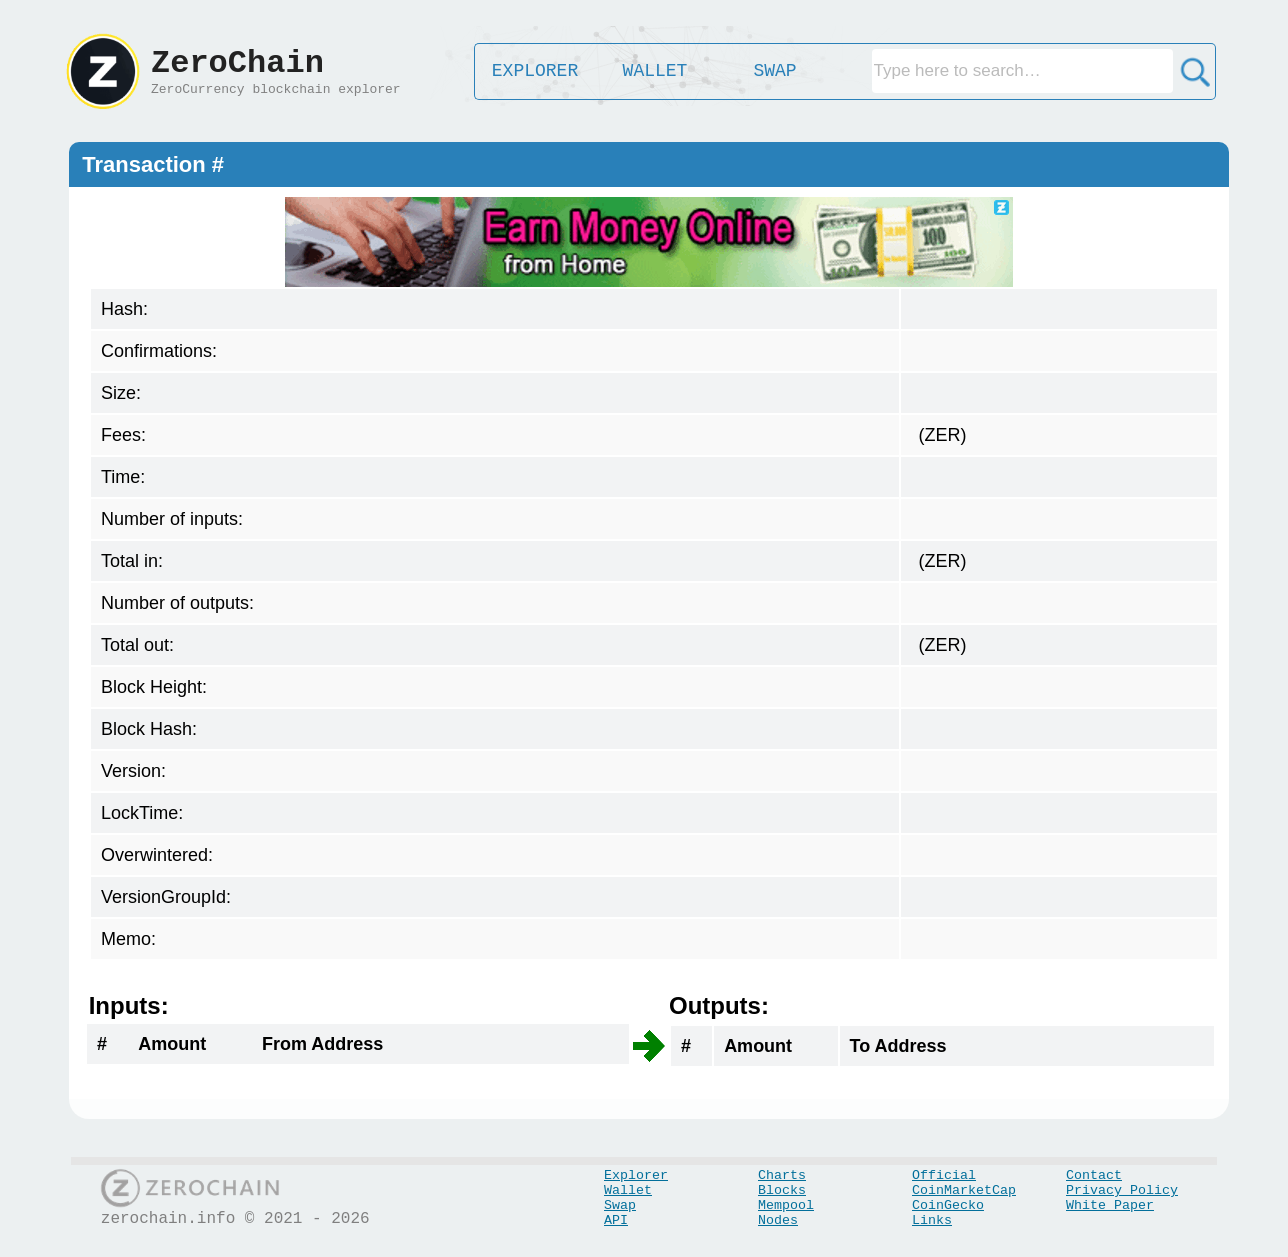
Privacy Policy (1122, 1190)
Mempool (786, 1205)
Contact (1094, 1175)
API (616, 1220)
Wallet (628, 1190)
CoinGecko (948, 1205)
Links (932, 1220)
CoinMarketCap (964, 1190)
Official (944, 1175)
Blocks (782, 1190)
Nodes (778, 1220)
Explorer (636, 1175)
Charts (782, 1175)
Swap (620, 1205)
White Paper (1110, 1205)
